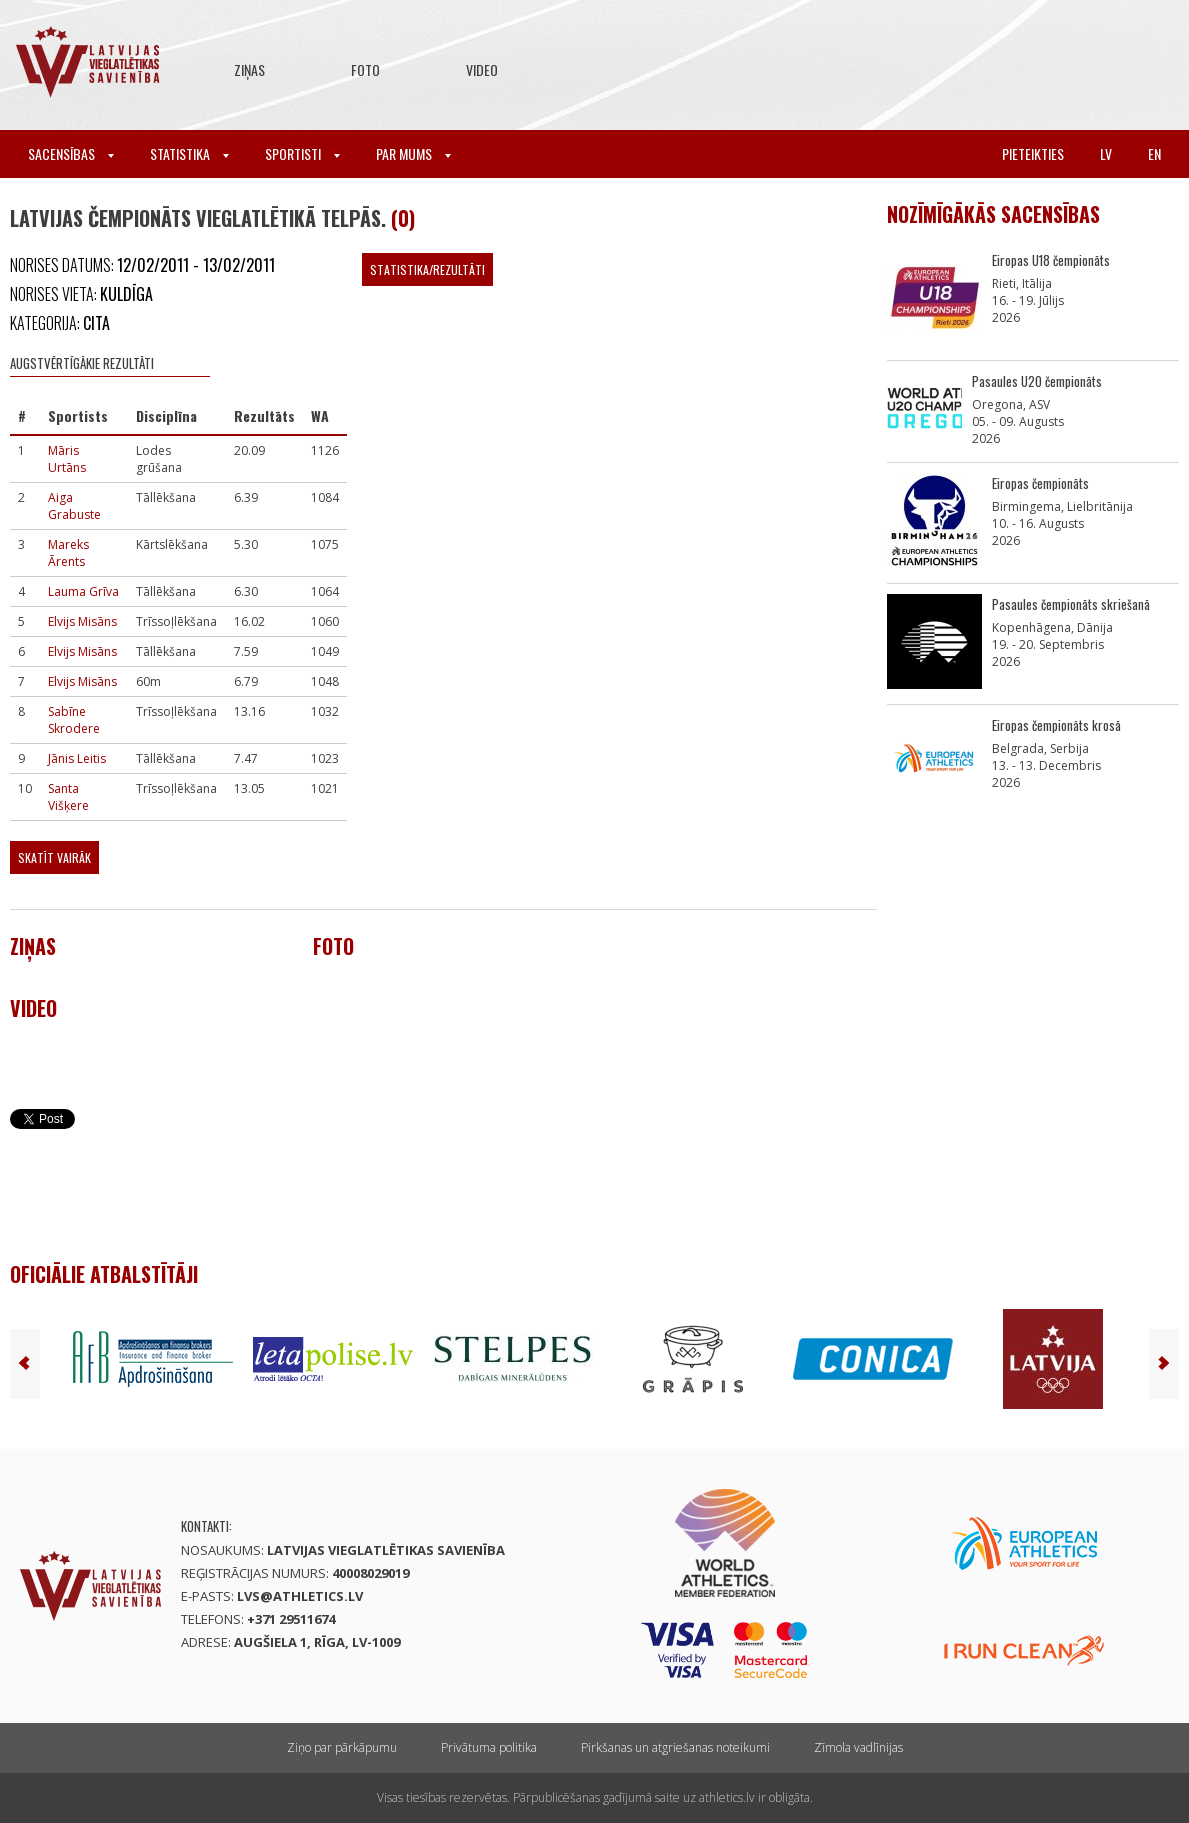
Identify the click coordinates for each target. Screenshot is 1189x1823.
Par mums (413, 153)
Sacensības (71, 153)
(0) (403, 218)
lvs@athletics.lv (300, 1596)
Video (482, 69)
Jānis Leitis (77, 758)
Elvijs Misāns (82, 621)
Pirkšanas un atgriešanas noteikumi (675, 1747)
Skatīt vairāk (54, 857)
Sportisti (302, 153)
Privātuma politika (489, 1747)
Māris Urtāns (67, 459)
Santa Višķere (68, 797)
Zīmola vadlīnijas (858, 1747)
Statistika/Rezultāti (427, 269)
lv (1106, 153)
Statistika (189, 153)
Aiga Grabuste (74, 506)
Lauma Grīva (83, 591)
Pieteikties (1033, 153)
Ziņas (249, 69)
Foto (365, 69)
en (1154, 153)
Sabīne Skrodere (74, 720)
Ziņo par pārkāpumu (342, 1747)
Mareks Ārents (68, 553)
